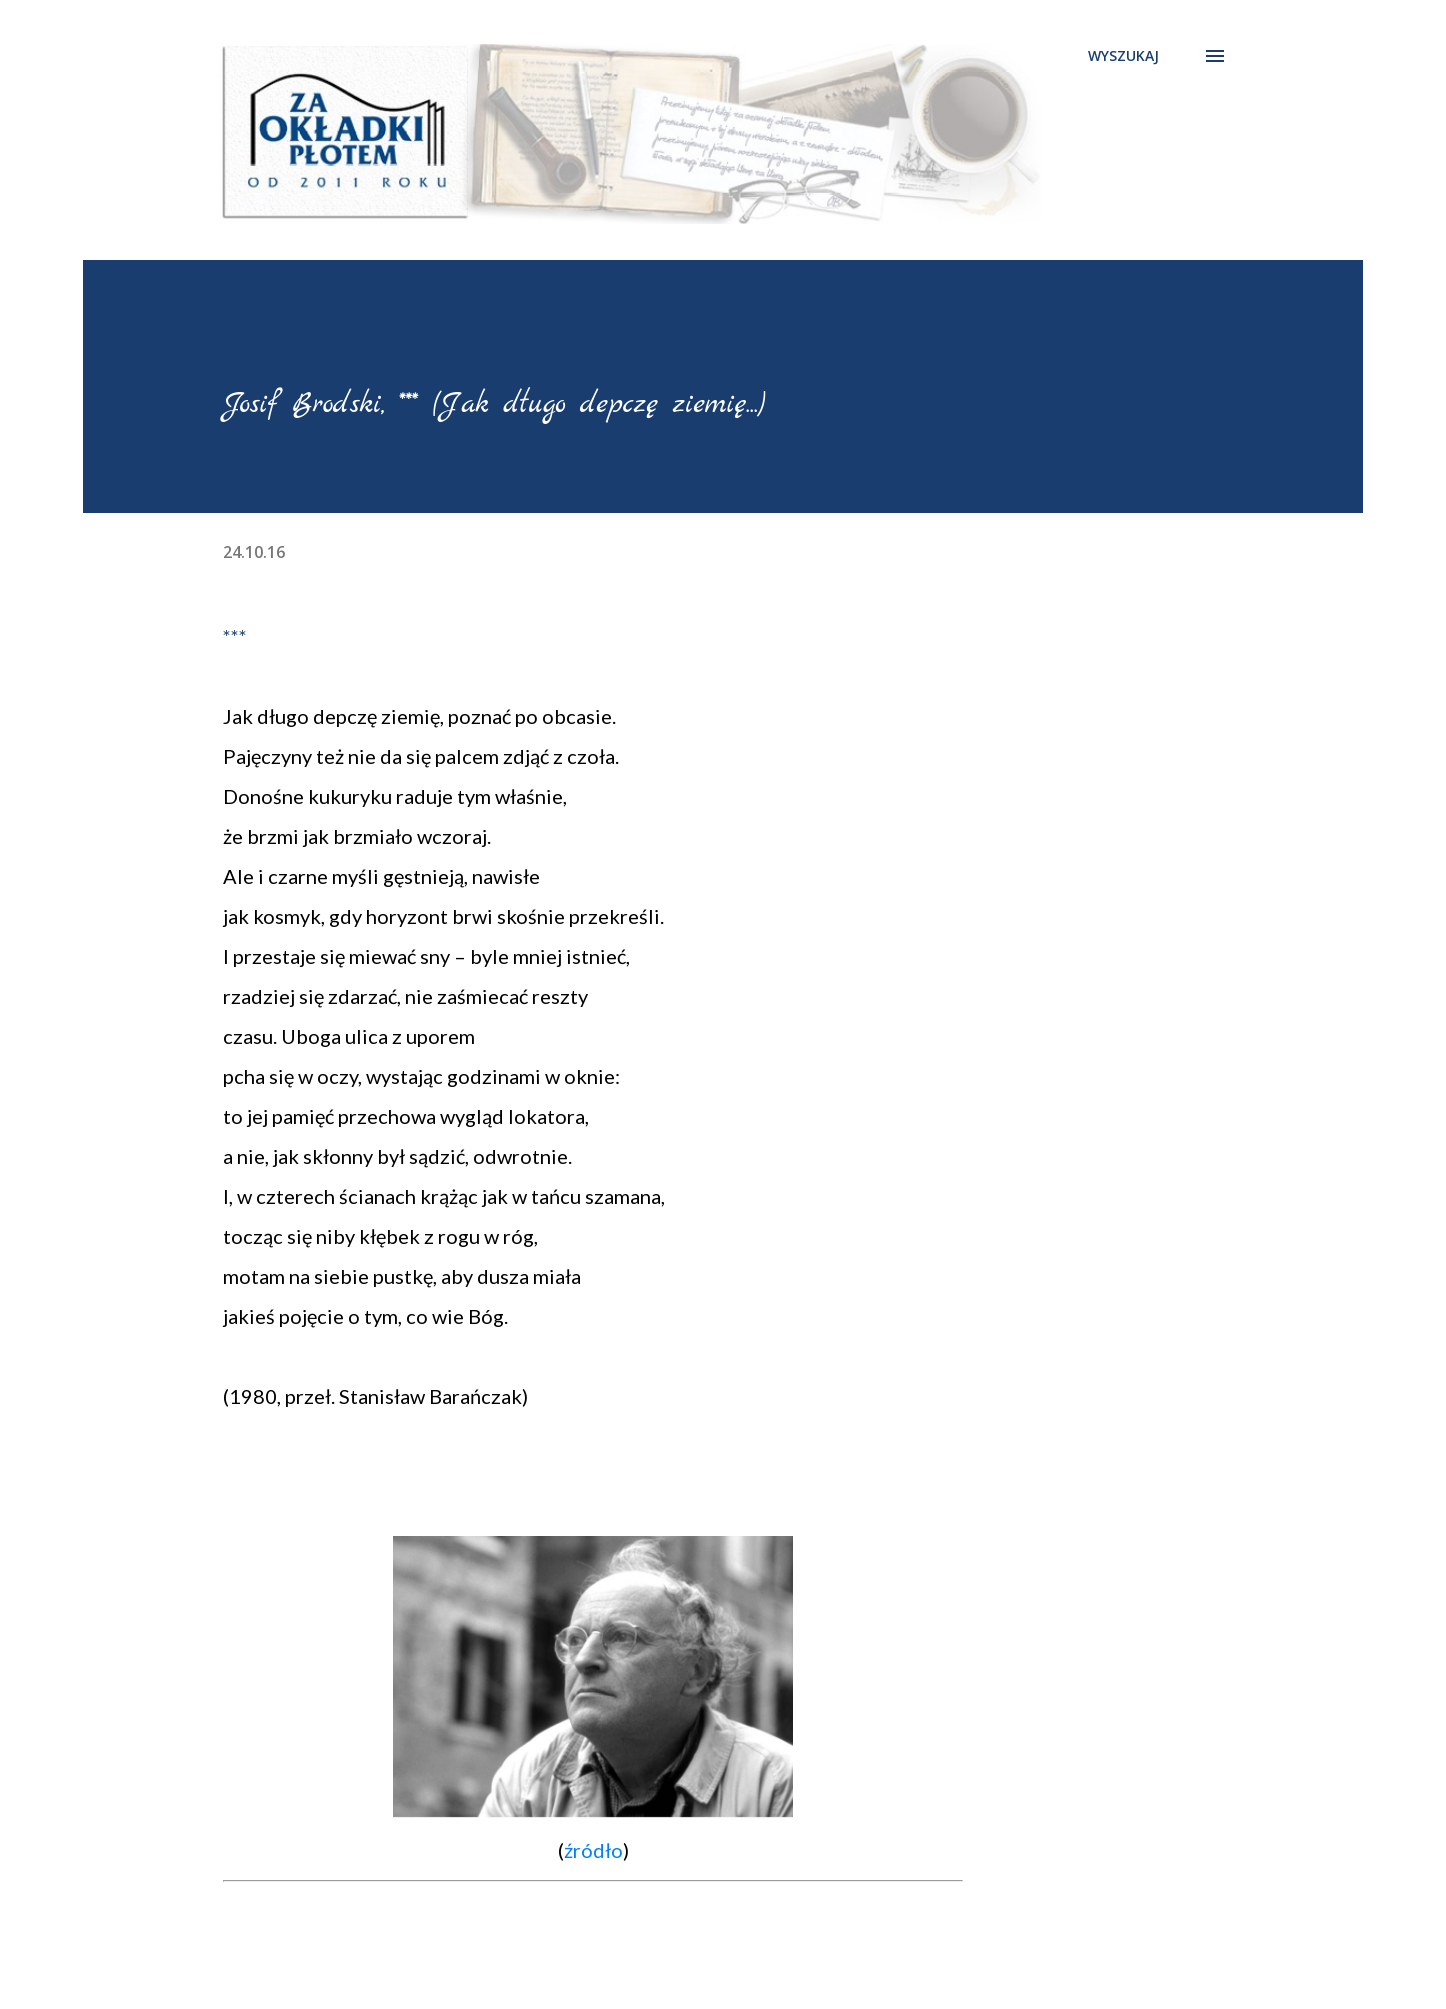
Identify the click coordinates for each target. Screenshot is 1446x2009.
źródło (593, 1850)
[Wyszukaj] (1123, 56)
